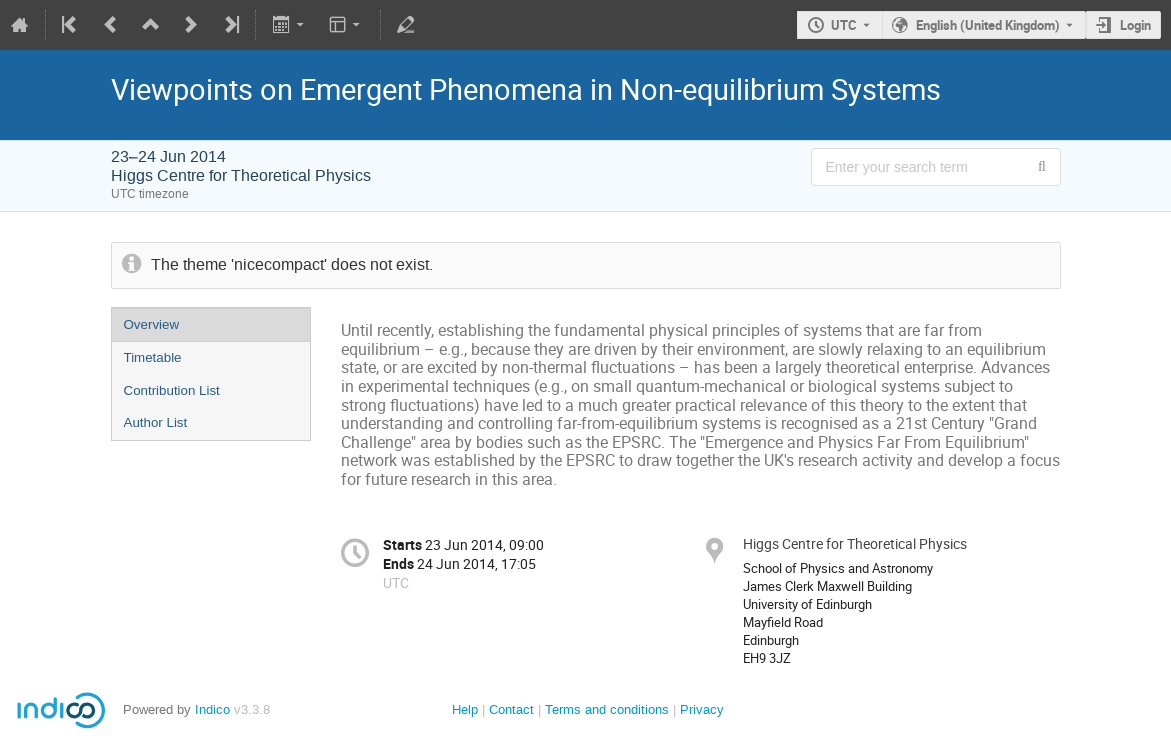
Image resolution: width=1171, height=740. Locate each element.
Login (1135, 25)
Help (465, 709)
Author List (156, 422)
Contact (511, 709)
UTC (844, 25)
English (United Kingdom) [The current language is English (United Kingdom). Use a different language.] (988, 25)
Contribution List (172, 390)
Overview (152, 324)
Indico (212, 709)
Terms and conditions (607, 709)
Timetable (153, 357)
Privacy (702, 709)
